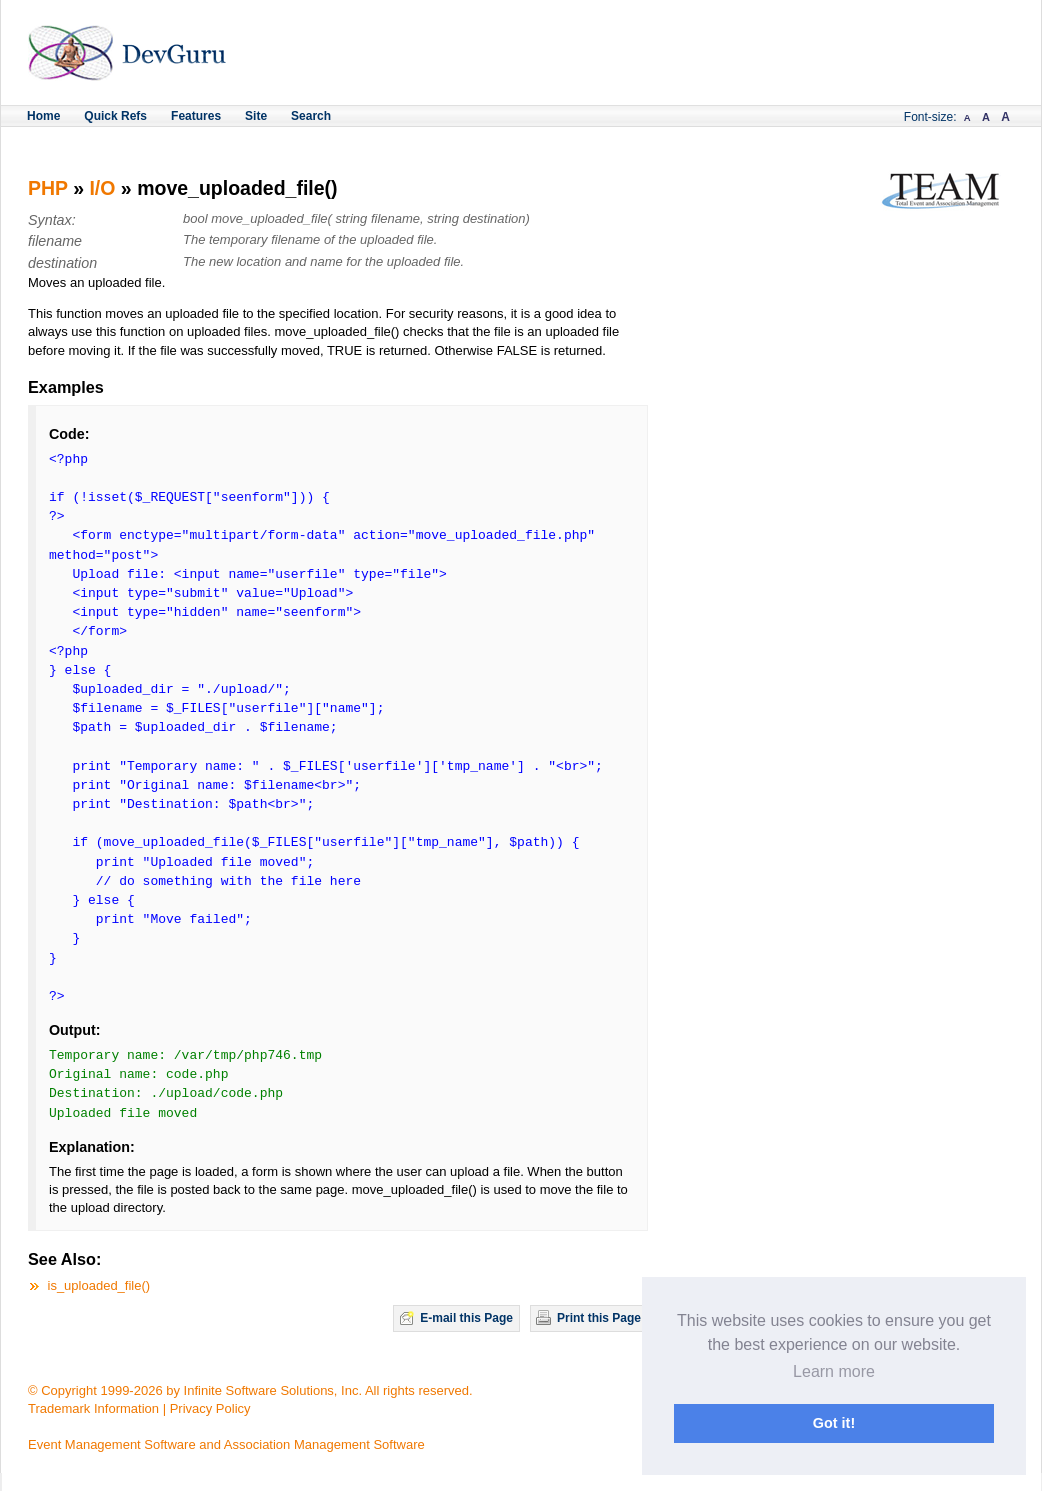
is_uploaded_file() (99, 1285)
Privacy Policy (210, 1408)
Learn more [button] (834, 1371)
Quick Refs (115, 116)
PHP (48, 188)
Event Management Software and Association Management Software (226, 1444)
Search (311, 116)
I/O (102, 188)
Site (256, 116)
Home (43, 116)
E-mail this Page (466, 1318)
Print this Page (599, 1318)
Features (196, 116)
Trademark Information (93, 1408)
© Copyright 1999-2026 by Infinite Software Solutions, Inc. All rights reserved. (250, 1390)
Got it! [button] (834, 1423)
